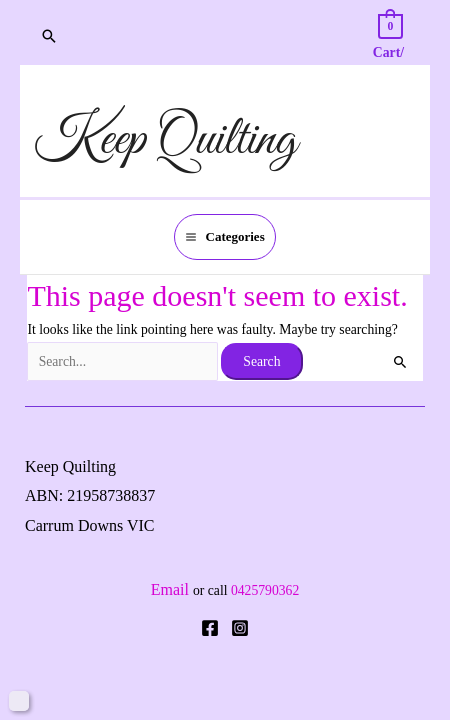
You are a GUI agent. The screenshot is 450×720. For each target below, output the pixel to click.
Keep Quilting (165, 140)
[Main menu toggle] (225, 237)
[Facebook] (210, 628)
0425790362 (265, 590)
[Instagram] (240, 628)
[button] (49, 36)
